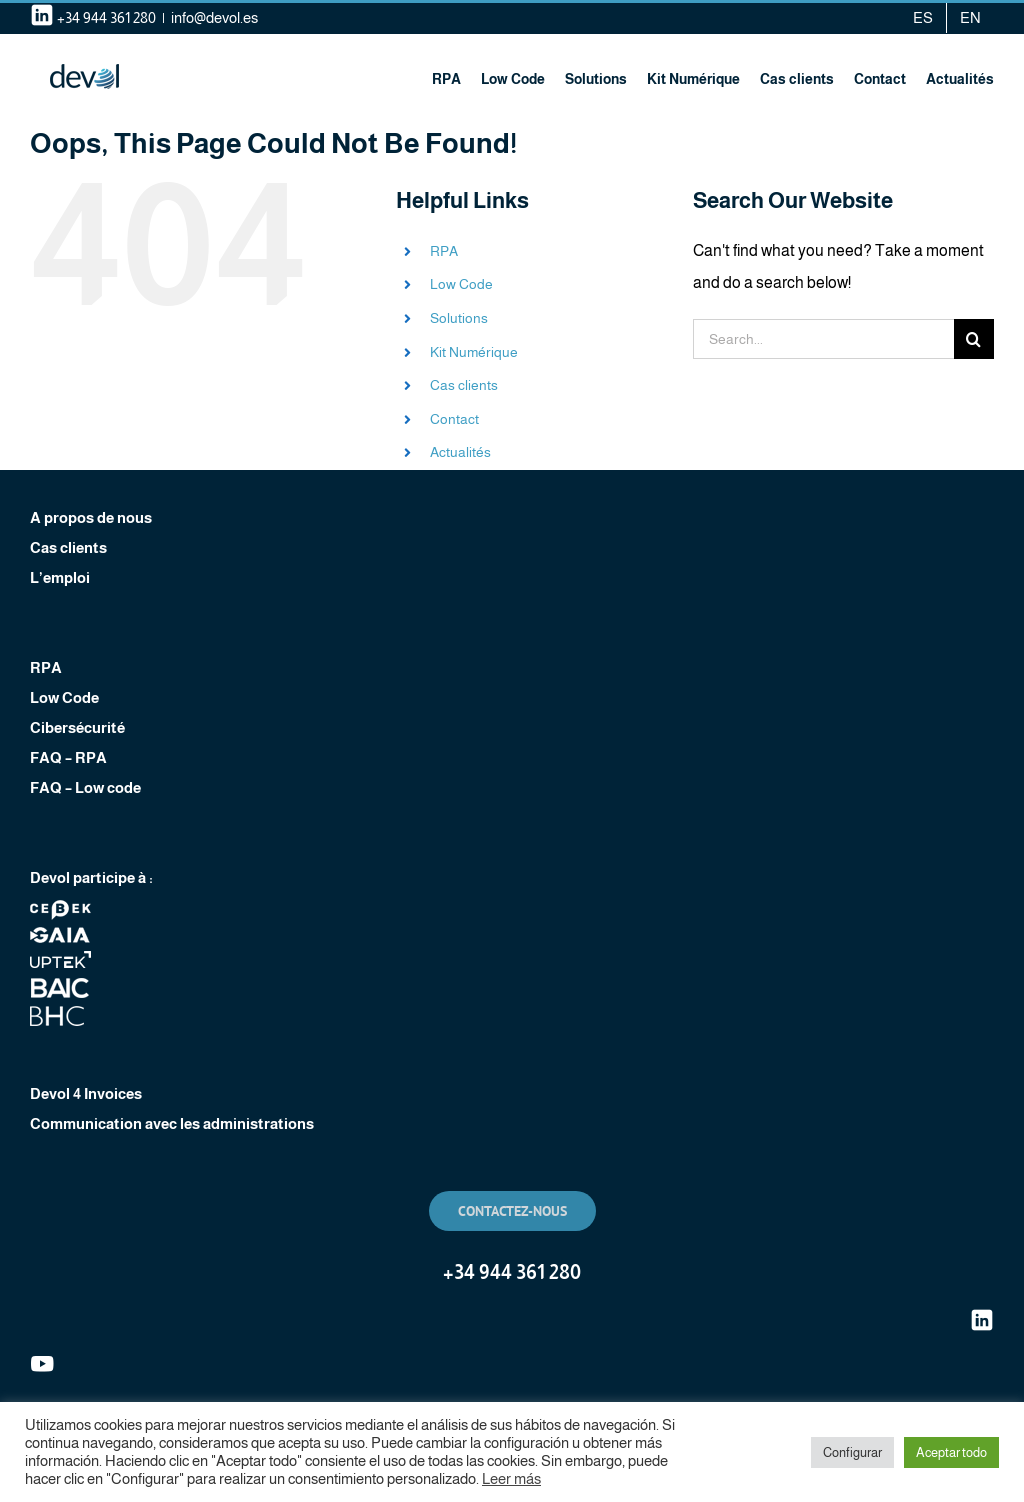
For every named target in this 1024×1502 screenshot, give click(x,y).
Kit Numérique (474, 352)
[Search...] (823, 339)
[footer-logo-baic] (60, 985)
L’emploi (60, 577)
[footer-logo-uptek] (60, 957)
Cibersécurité (77, 727)
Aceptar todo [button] (951, 1452)
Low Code (461, 284)
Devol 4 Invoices (86, 1093)
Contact (454, 419)
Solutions (459, 318)
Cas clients (464, 385)
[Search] (974, 339)
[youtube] (42, 1359)
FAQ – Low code (85, 787)
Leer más (511, 1479)
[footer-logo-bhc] (60, 1013)
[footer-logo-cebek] (60, 907)
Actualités (460, 452)
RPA (444, 251)
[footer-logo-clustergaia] (60, 932)
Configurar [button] (852, 1452)
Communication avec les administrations (172, 1123)
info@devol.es (214, 17)
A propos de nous (91, 517)
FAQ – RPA (68, 757)
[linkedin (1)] (982, 1315)
